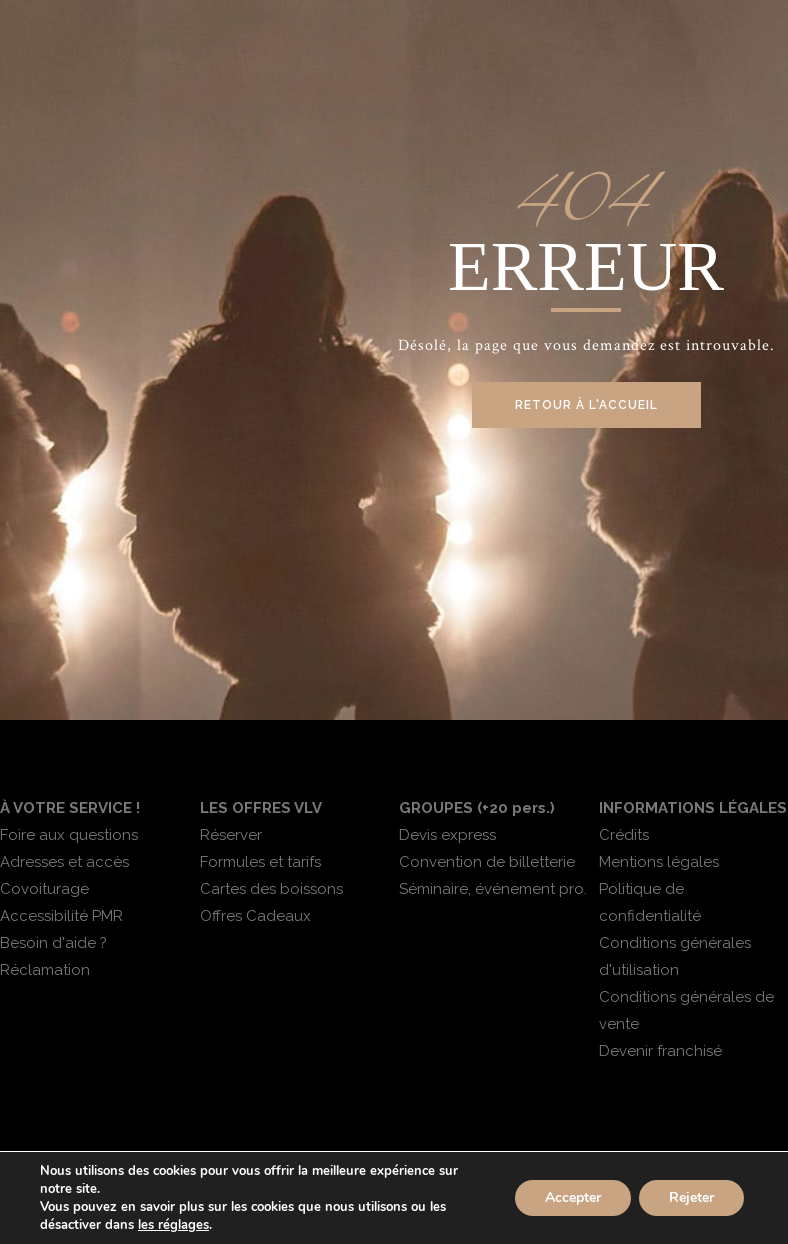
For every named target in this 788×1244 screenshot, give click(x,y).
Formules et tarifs (260, 862)
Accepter (573, 1197)
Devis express (447, 835)
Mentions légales (659, 862)
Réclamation (45, 970)
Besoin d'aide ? (53, 943)
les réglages (173, 1225)
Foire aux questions (69, 835)
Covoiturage (44, 889)
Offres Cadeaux (255, 916)
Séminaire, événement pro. (493, 889)
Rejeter (691, 1197)
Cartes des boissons (271, 889)
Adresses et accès (64, 862)
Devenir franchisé (660, 1051)
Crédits (624, 835)
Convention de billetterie (487, 862)
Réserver (231, 835)
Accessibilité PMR (61, 916)
